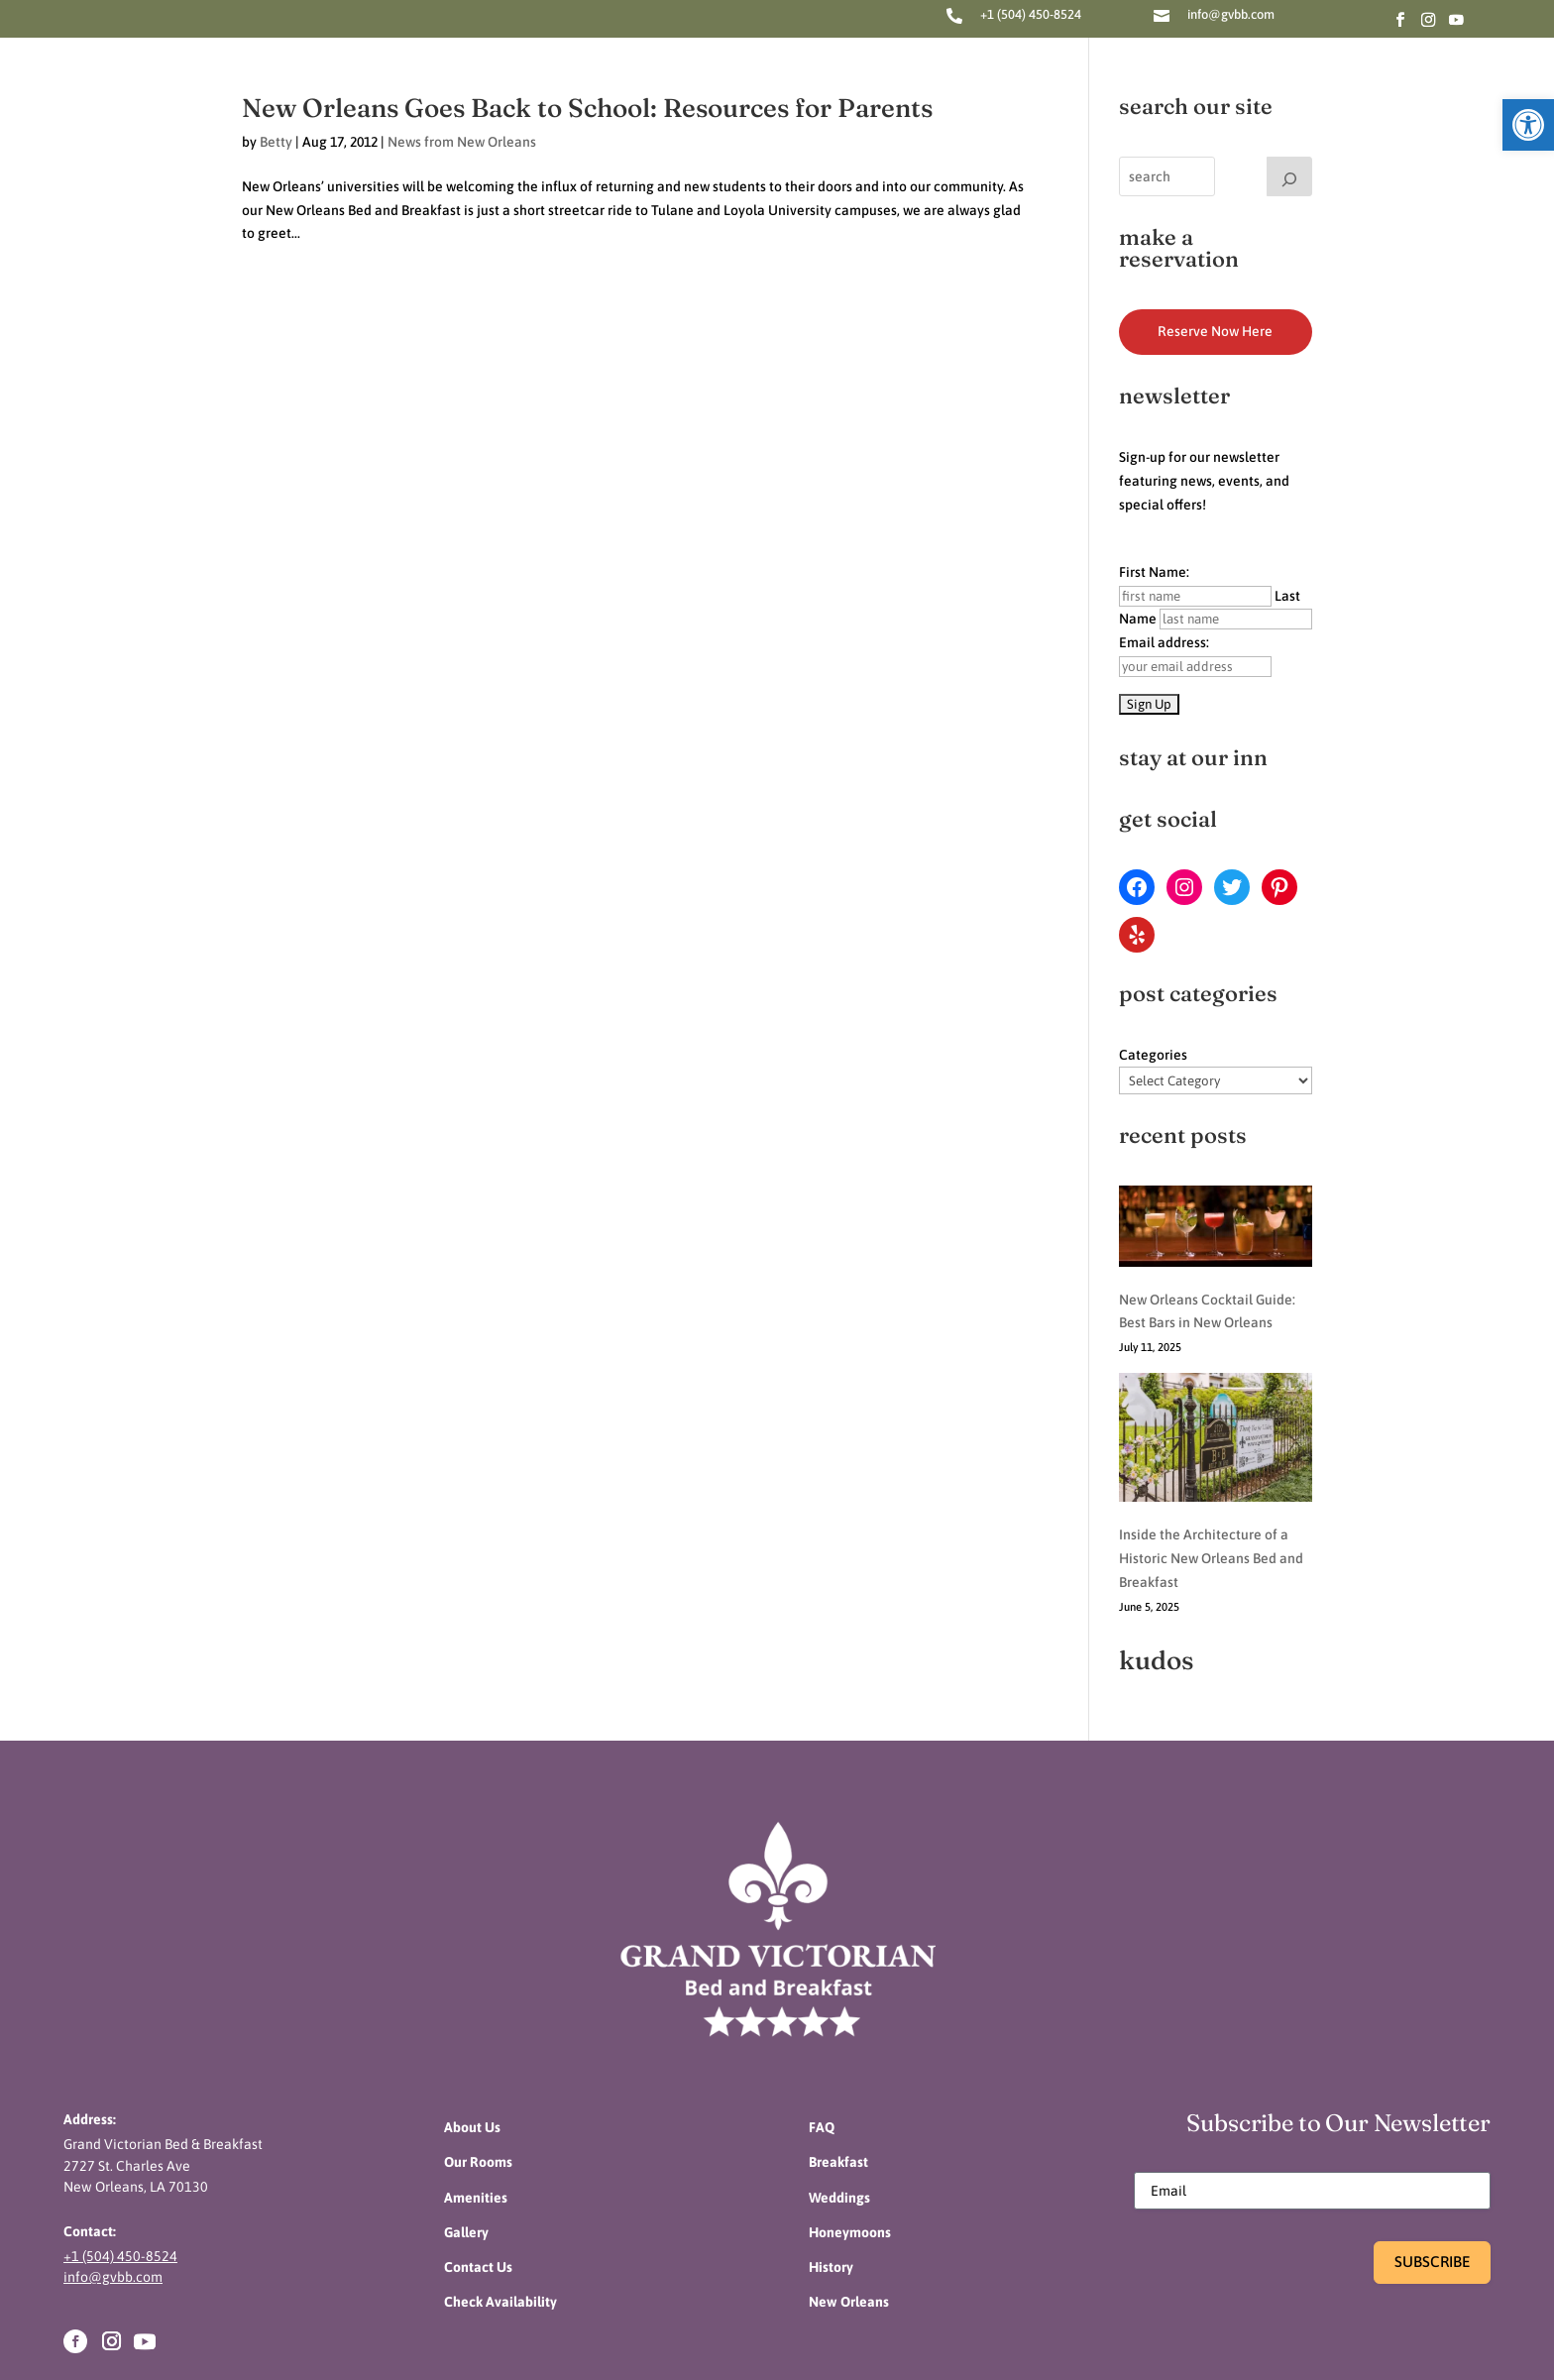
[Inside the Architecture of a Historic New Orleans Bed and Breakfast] (1215, 1376)
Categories (1153, 1055)
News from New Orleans (462, 142)
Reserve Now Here (1215, 331)
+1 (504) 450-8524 (1030, 14)
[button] (1528, 125)
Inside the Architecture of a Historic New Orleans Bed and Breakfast (1211, 1494)
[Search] (1289, 176)
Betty (276, 142)
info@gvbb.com (1231, 14)
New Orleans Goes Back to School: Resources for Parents (587, 108)
